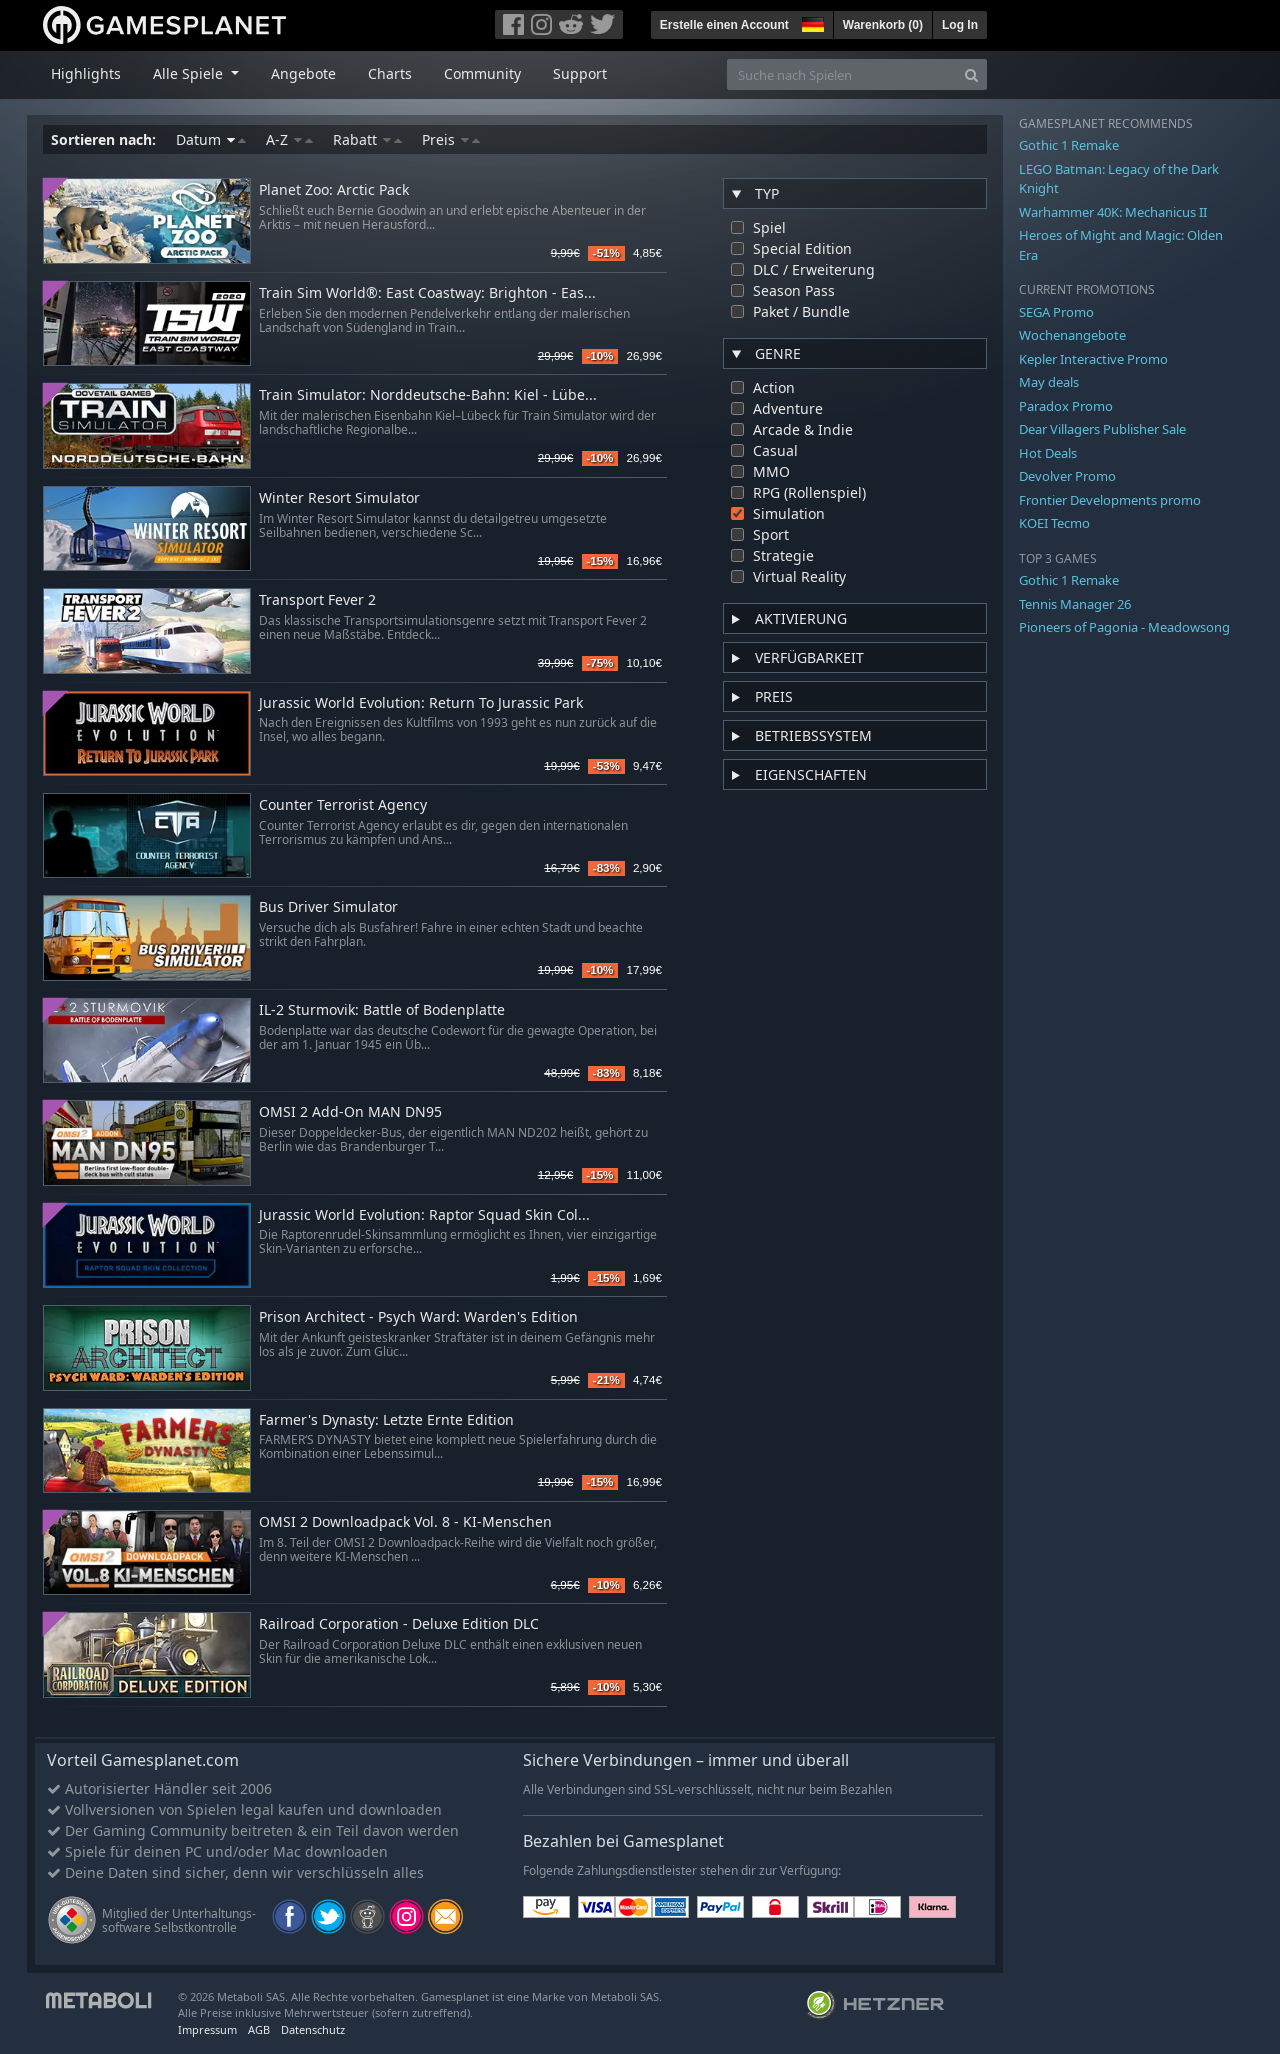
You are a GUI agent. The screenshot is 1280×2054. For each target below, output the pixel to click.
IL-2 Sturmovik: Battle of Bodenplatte (382, 1010)
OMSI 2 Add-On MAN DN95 (350, 1112)
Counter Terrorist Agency (343, 805)
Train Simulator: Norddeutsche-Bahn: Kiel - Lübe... (428, 395)
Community (482, 73)
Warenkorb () (883, 25)
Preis (451, 139)
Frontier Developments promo (1110, 500)
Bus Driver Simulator (328, 907)
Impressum (207, 2029)
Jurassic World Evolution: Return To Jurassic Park (421, 703)
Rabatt (367, 139)
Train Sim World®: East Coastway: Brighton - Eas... (427, 293)
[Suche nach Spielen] (842, 74)
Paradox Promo (1066, 406)
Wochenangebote (1072, 335)
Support (580, 73)
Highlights (86, 73)
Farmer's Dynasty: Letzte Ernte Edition (386, 1420)
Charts (390, 73)
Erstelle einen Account (724, 25)
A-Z (289, 139)
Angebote (303, 73)
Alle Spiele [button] (190, 73)
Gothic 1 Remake (1069, 145)
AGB (259, 2029)
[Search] (971, 74)
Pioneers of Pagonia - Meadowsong (1124, 627)
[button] (811, 22)
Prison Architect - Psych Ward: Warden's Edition (418, 1317)
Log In (960, 25)
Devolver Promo (1067, 476)
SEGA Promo (1056, 312)
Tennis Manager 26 (1075, 604)
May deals (1049, 382)
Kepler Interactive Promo (1093, 359)
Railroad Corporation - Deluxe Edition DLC (399, 1624)
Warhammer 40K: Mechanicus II (1113, 212)
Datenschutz (313, 2029)
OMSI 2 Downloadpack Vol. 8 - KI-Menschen (405, 1522)
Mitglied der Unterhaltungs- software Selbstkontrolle (179, 1920)
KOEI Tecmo (1054, 523)
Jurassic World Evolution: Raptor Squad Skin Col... (424, 1215)
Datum (211, 139)
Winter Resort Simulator (339, 498)
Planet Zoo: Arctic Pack (334, 190)
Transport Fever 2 (317, 600)
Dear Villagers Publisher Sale (1102, 429)
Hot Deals (1048, 453)
